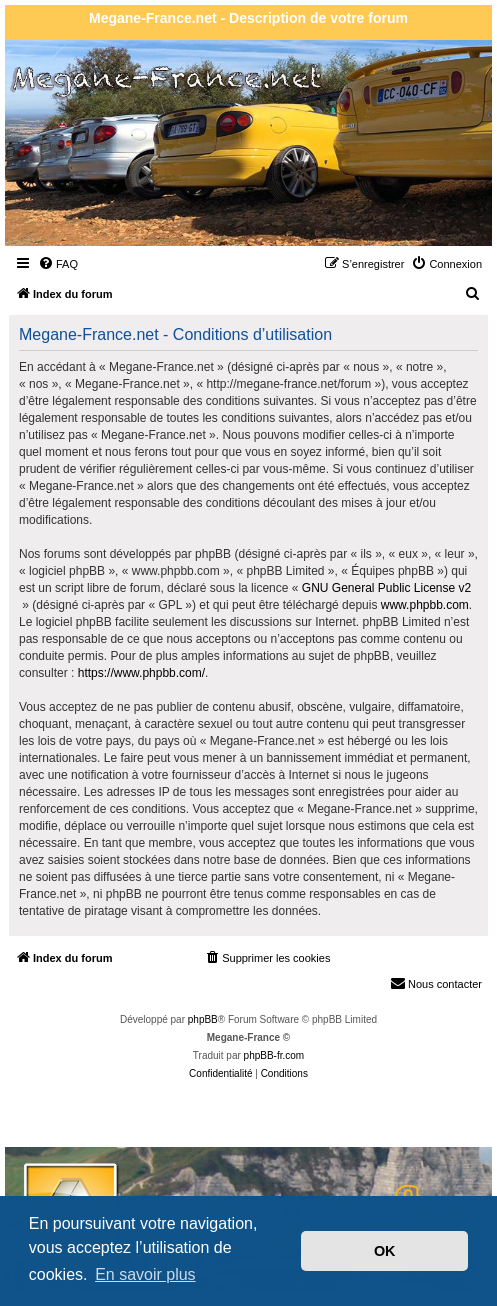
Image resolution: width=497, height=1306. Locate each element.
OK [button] (385, 1251)
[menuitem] (58, 264)
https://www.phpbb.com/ (141, 673)
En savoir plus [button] (145, 1274)
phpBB (203, 1019)
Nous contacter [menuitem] (436, 983)
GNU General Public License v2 (386, 588)
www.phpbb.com (425, 605)
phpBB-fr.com (274, 1055)
